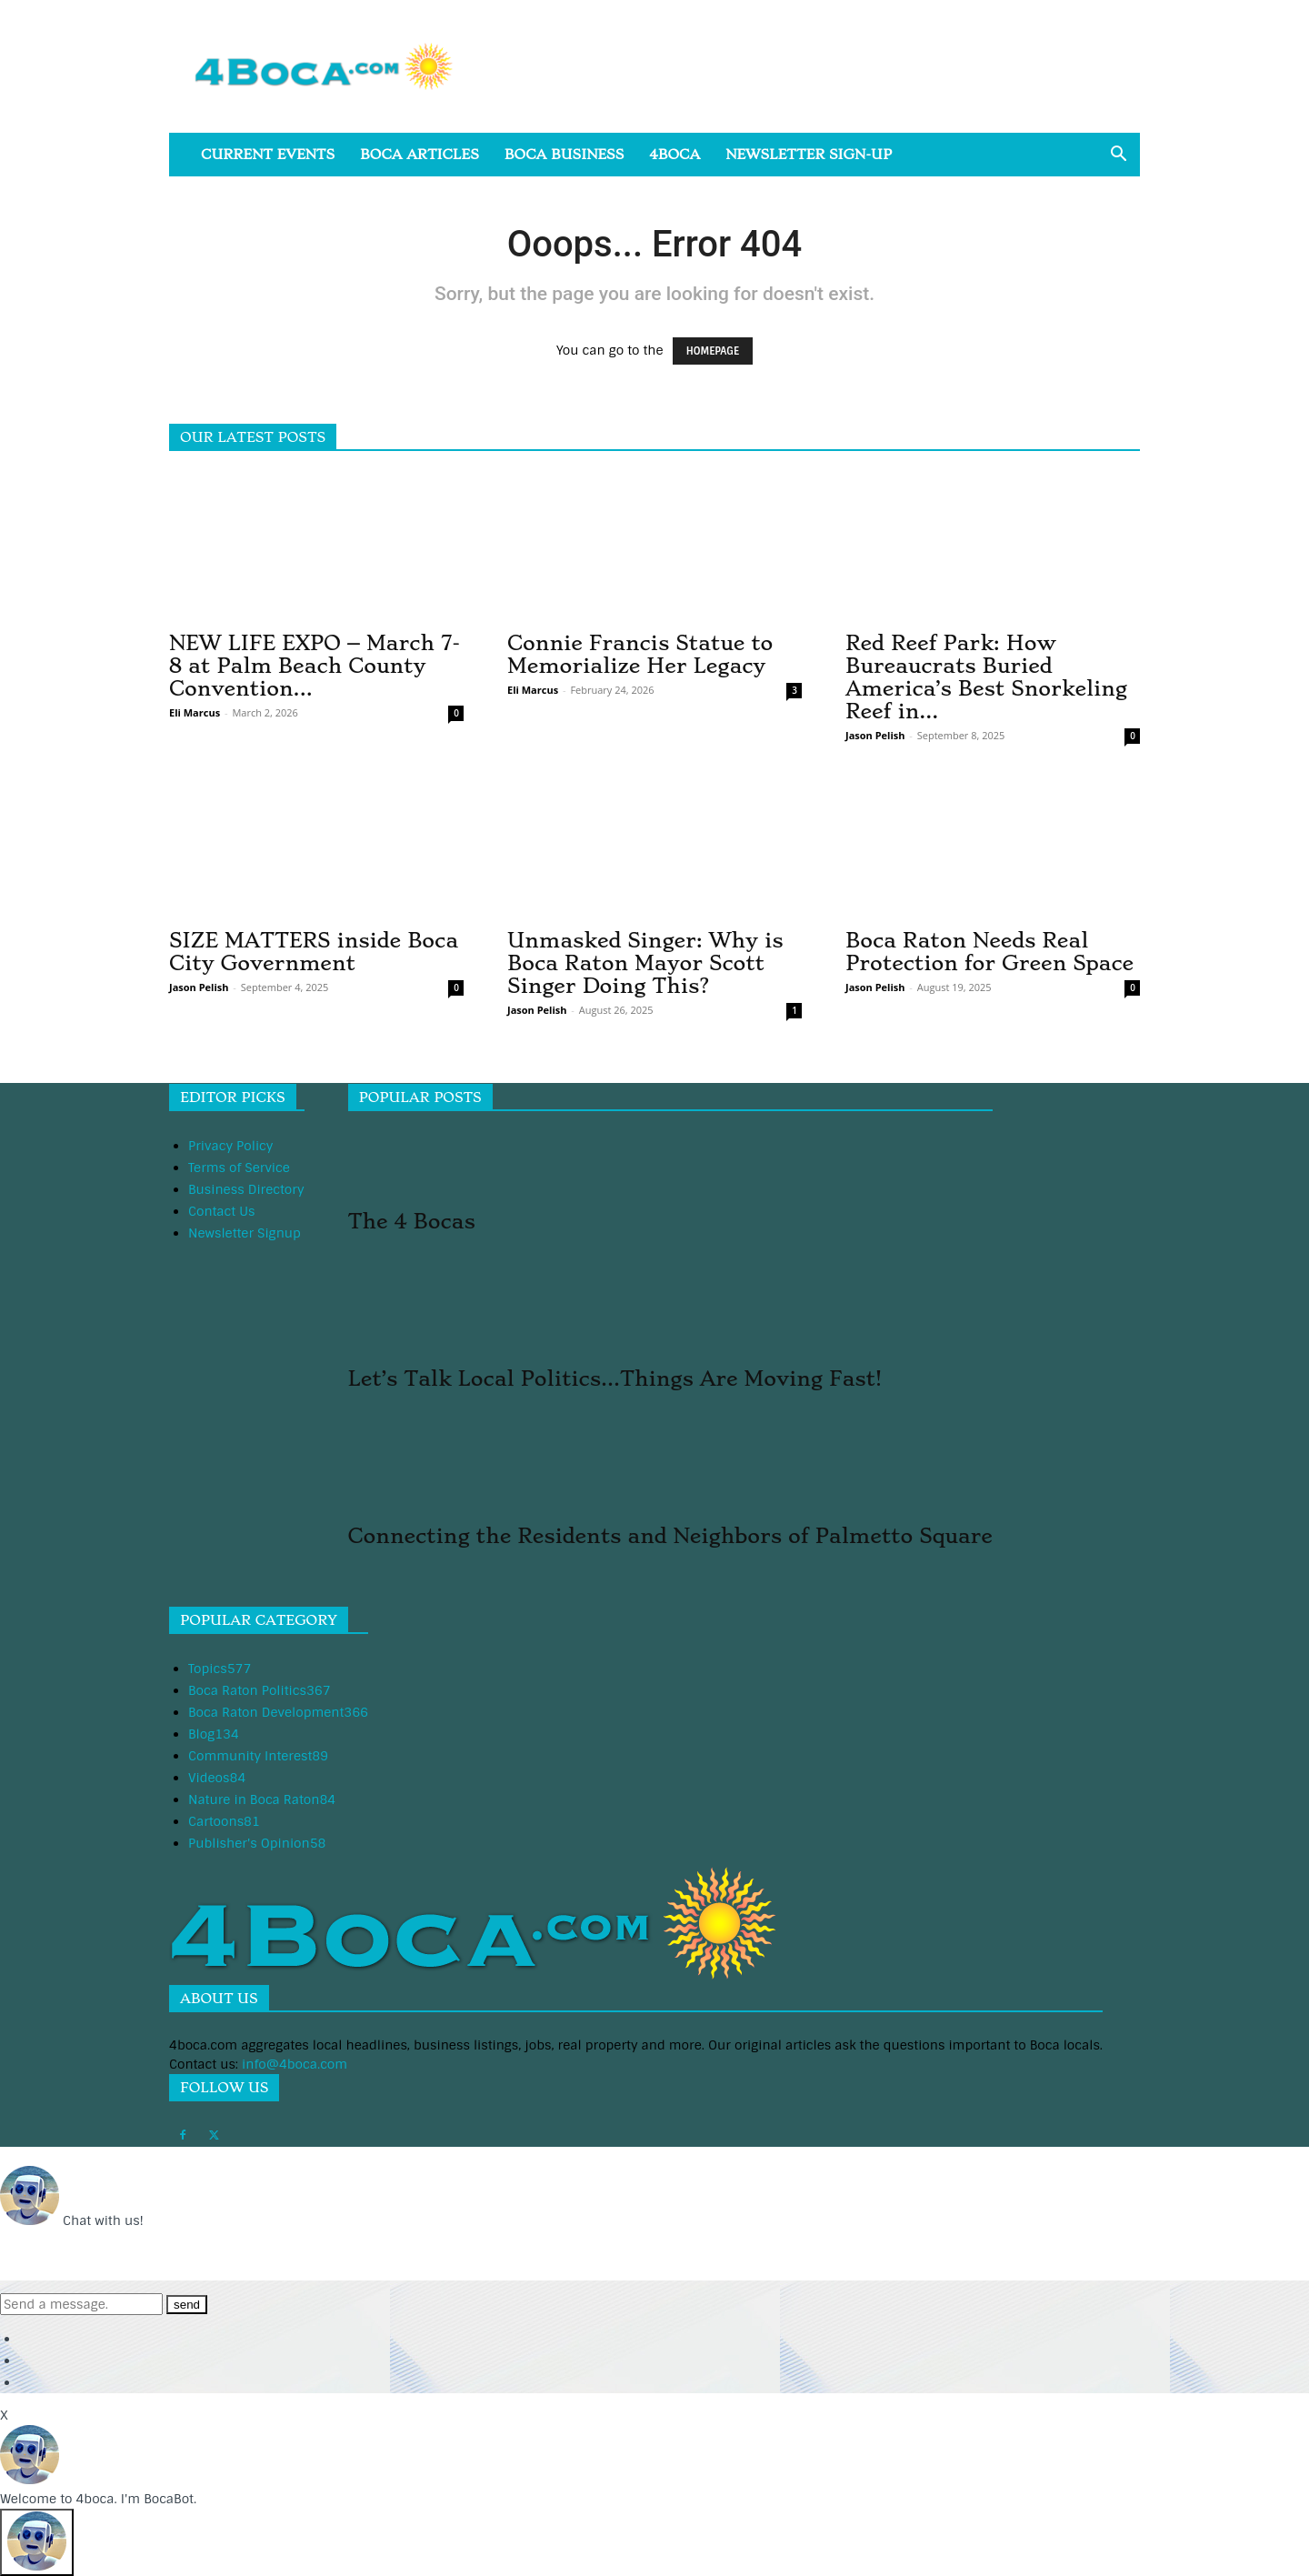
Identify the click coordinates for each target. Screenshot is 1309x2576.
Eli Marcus (194, 712)
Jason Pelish (874, 735)
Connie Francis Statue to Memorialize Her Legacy (640, 654)
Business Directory (246, 1189)
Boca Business (565, 154)
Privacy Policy (230, 1146)
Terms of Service (239, 1167)
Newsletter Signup (244, 1233)
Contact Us (221, 1211)
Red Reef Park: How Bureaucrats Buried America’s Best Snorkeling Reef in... (986, 677)
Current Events (268, 154)
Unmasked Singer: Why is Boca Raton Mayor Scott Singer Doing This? (645, 962)
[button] (1118, 156)
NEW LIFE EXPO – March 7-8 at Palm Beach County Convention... (314, 665)
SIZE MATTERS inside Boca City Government (313, 951)
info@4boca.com (294, 2064)
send (187, 2304)
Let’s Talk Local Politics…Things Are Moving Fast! (615, 1378)
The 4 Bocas (411, 1221)
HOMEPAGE (712, 351)
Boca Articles (419, 154)
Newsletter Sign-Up (808, 154)
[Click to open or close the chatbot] (37, 2542)
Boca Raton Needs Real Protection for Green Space (989, 951)
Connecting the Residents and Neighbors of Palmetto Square (670, 1536)
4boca (674, 154)
